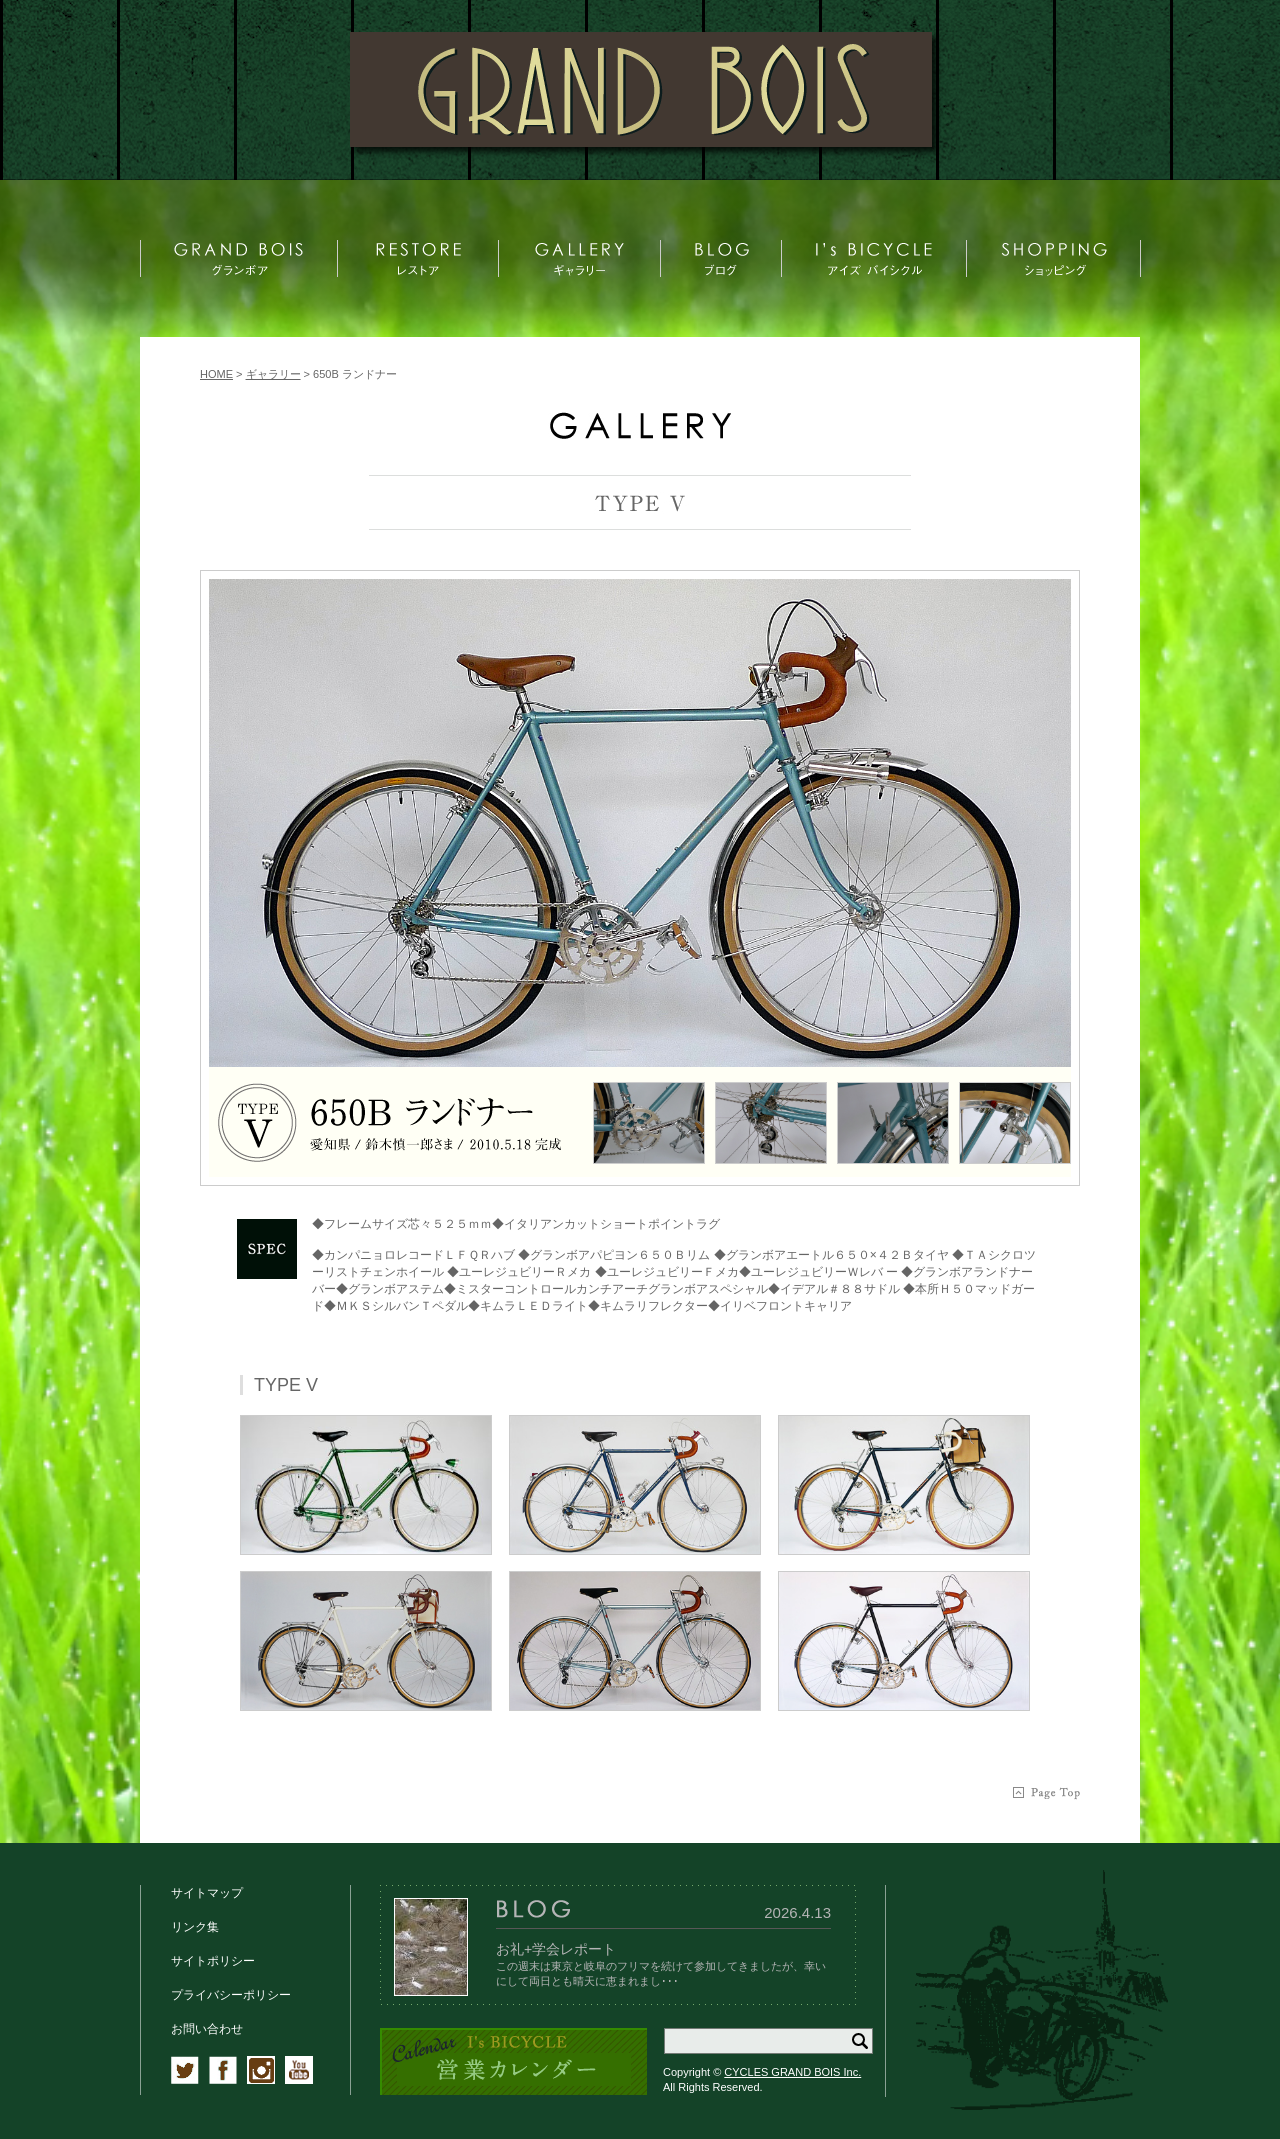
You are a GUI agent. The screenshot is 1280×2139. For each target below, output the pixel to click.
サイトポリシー (213, 1961)
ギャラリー (273, 374)
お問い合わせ (207, 2029)
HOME (216, 374)
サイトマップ (207, 1893)
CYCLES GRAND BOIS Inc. (792, 2072)
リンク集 (195, 1927)
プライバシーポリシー (231, 1995)
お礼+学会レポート (556, 1949)
